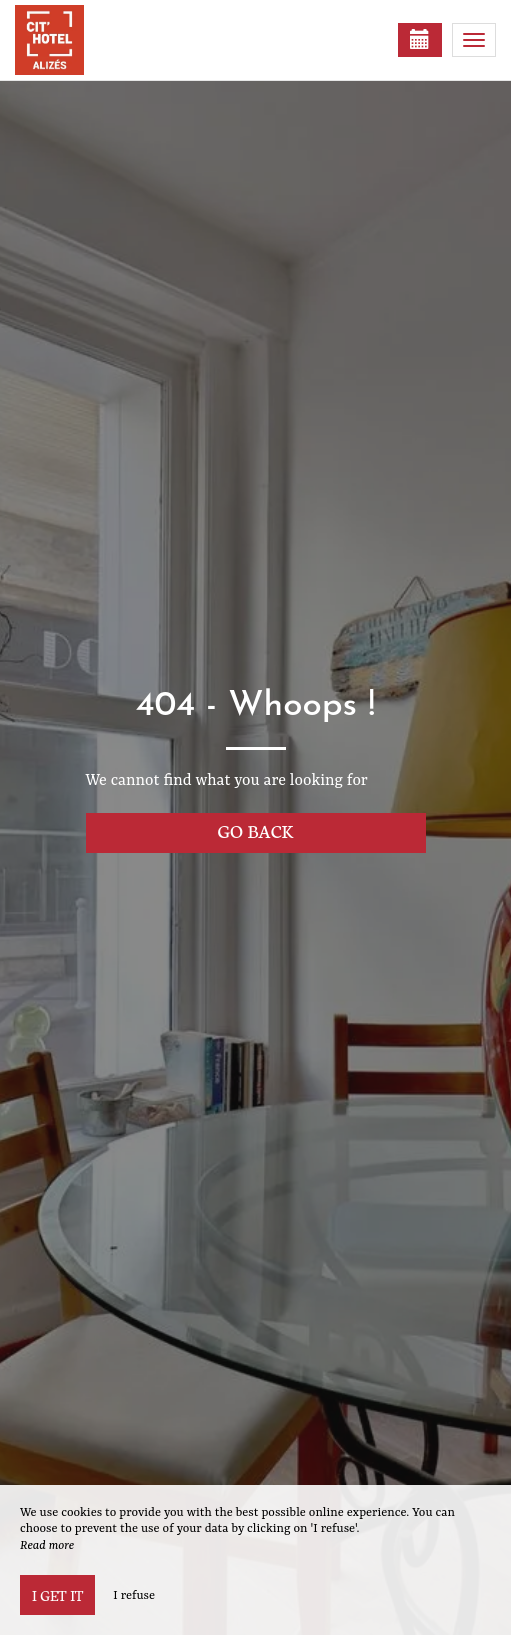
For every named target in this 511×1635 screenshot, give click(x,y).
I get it (57, 1595)
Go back (256, 830)
